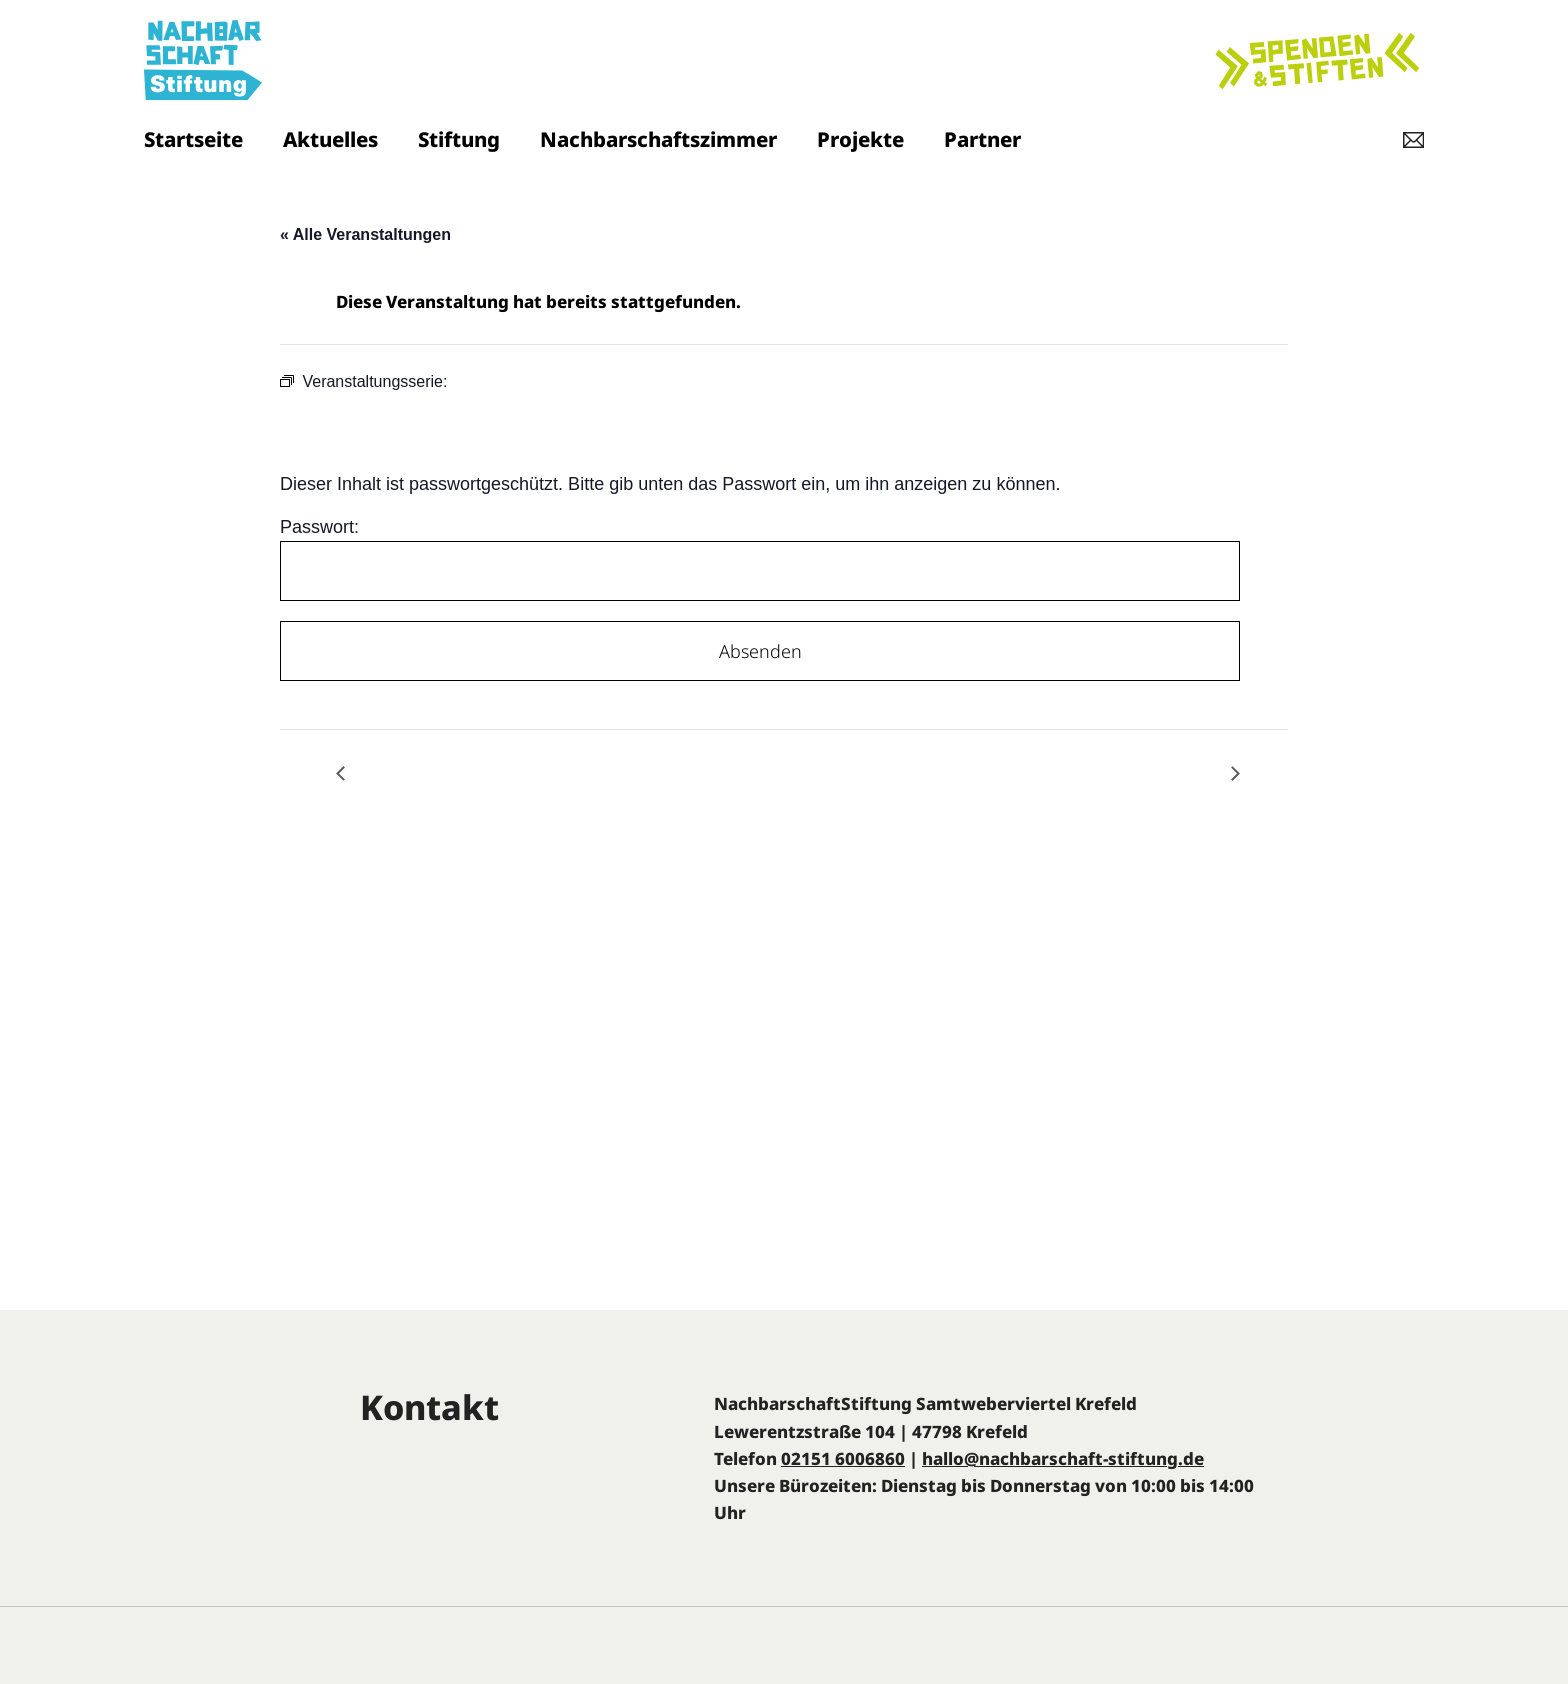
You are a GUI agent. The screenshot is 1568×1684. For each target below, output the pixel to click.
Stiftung (459, 139)
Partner (982, 139)
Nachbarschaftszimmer (658, 139)
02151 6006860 (843, 1458)
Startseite (193, 139)
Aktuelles (330, 139)
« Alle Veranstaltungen (365, 234)
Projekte (860, 139)
